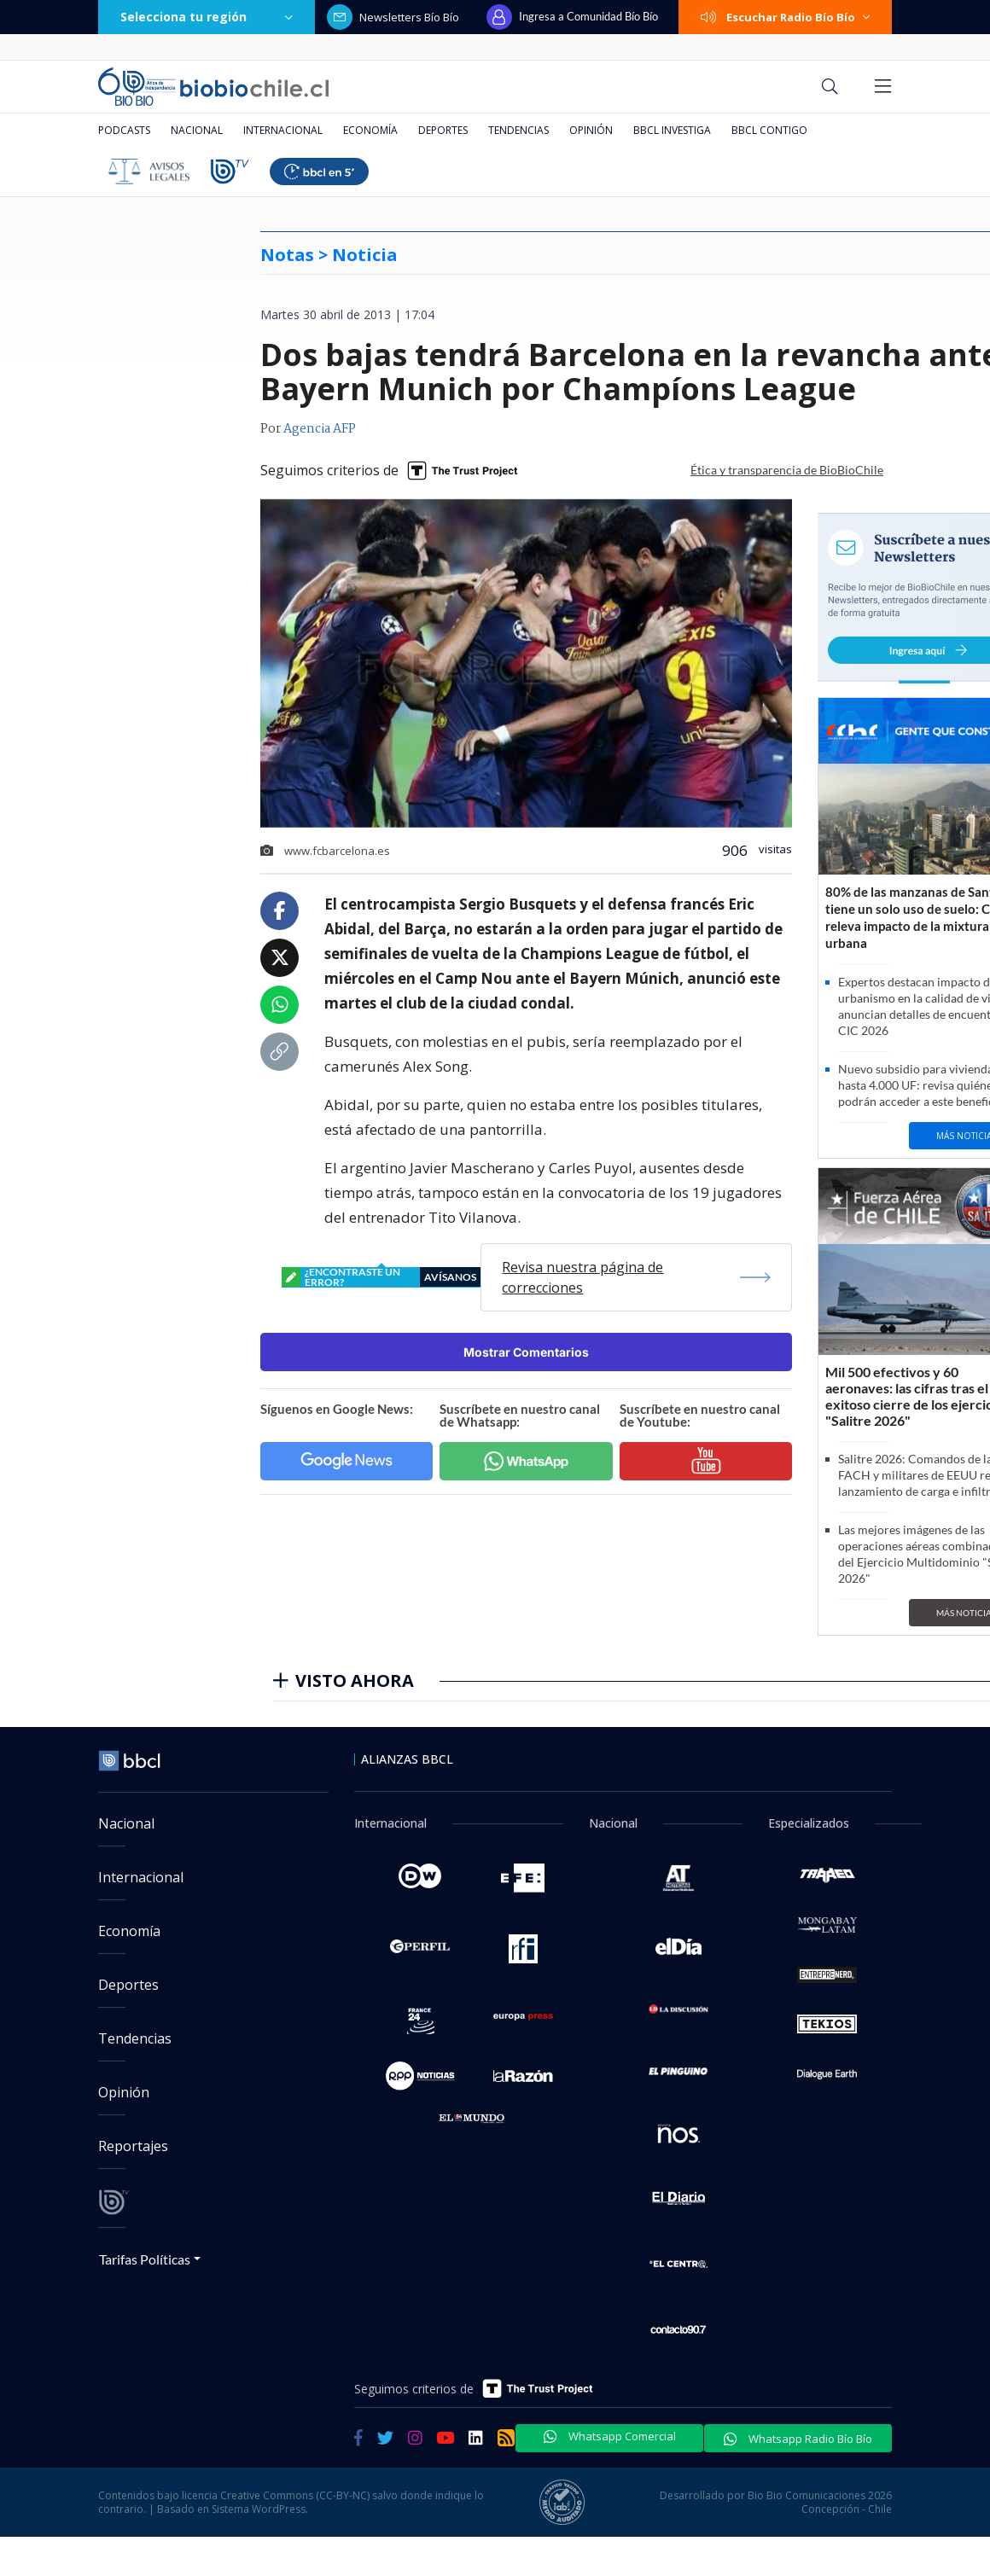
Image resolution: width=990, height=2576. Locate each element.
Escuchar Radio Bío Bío (785, 17)
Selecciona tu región (206, 17)
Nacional (197, 130)
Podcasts (124, 130)
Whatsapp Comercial (610, 2436)
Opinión (591, 130)
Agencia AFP (319, 429)
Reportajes (133, 2146)
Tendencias (518, 130)
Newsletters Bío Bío (393, 17)
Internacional (283, 130)
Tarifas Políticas (144, 2259)
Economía (370, 130)
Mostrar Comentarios (526, 1352)
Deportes (443, 130)
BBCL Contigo (769, 130)
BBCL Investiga (672, 130)
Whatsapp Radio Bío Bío (798, 2438)
